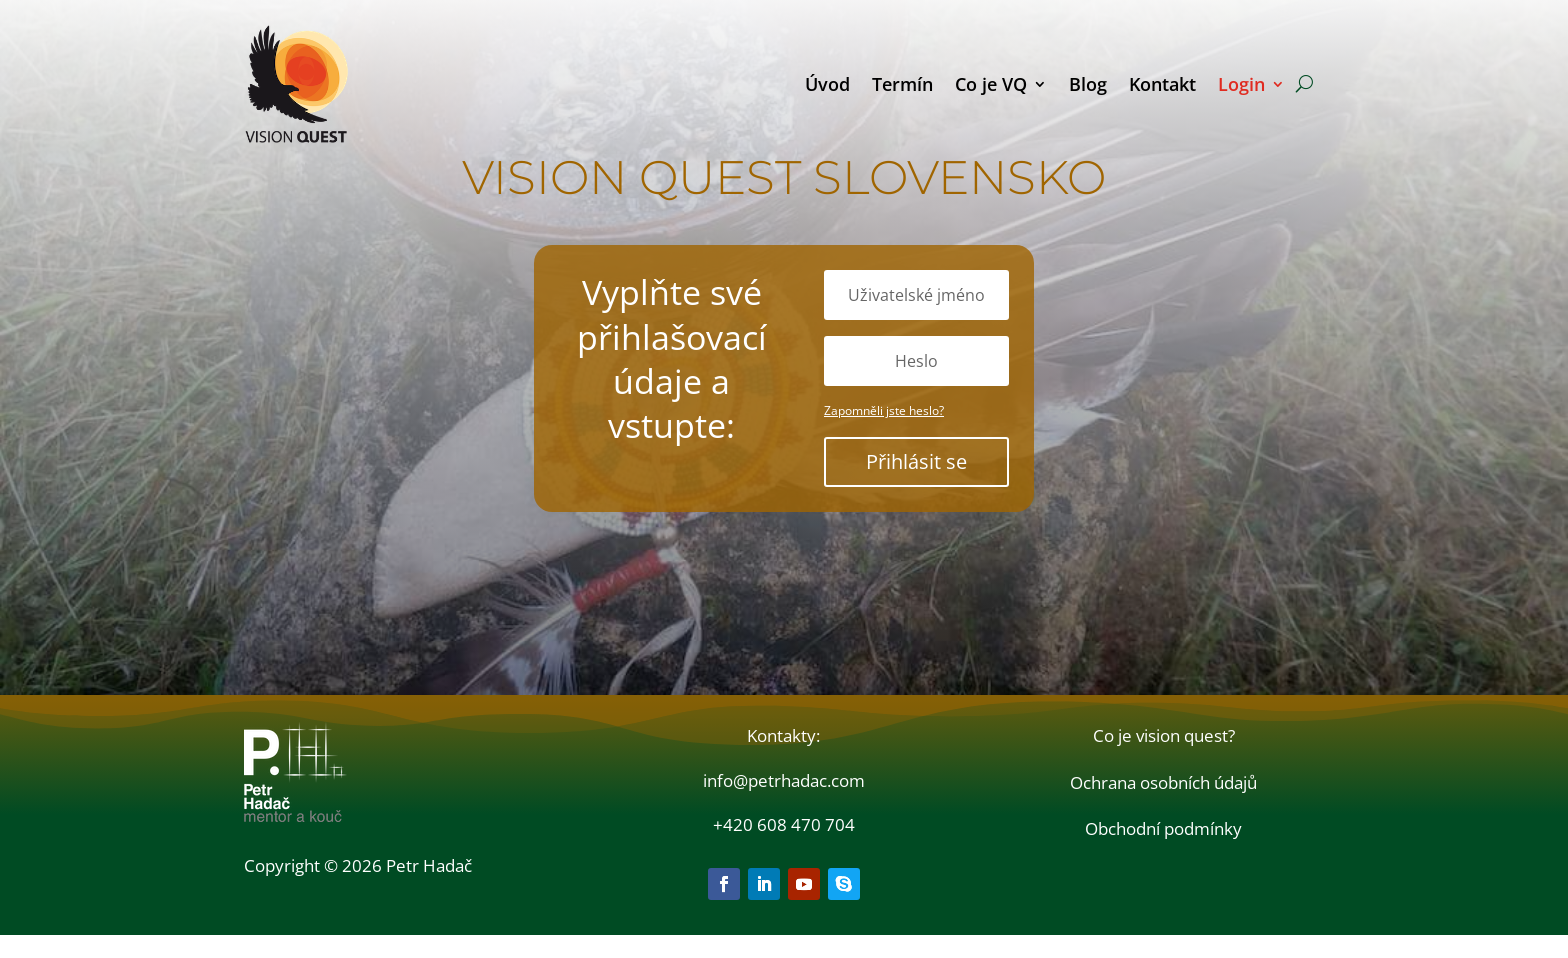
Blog (1088, 84)
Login (1241, 84)
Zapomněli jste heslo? (884, 434)
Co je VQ (991, 84)
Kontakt (1162, 84)
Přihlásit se (916, 484)
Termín (902, 84)
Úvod (827, 84)
